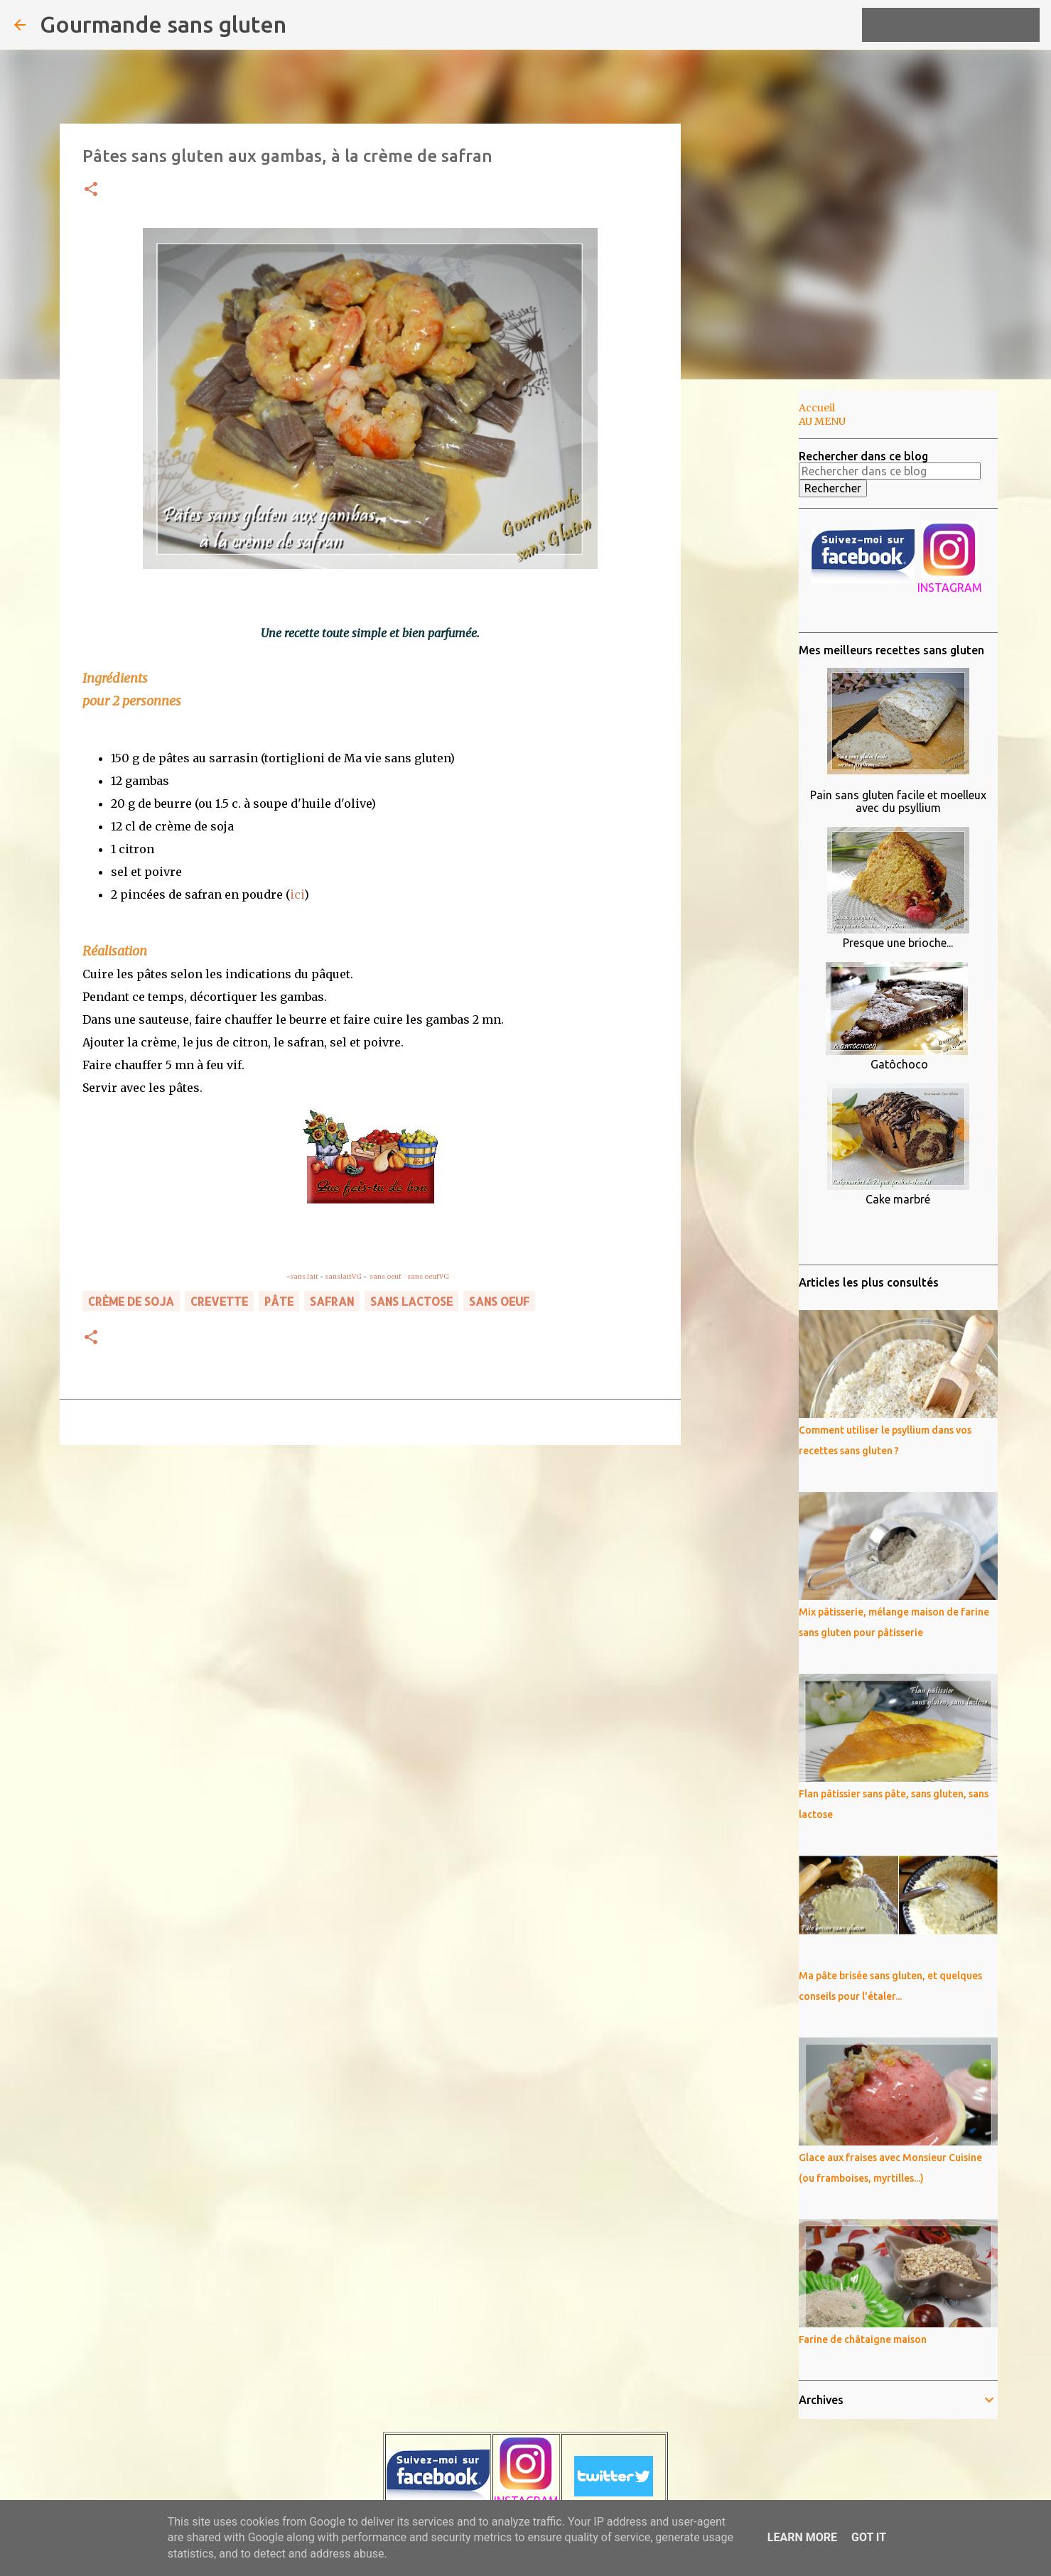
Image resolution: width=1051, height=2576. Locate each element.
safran (332, 1301)
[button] (90, 190)
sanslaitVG (343, 1276)
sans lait (304, 1276)
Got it (868, 2537)
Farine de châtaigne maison (863, 2339)
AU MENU (822, 421)
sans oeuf (385, 1276)
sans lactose (411, 1301)
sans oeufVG (428, 1276)
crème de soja (131, 1301)
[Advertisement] (753, 614)
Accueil (817, 407)
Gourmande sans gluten (163, 24)
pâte (278, 1301)
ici (297, 894)
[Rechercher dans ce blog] (965, 25)
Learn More (802, 2537)
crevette (219, 1301)
